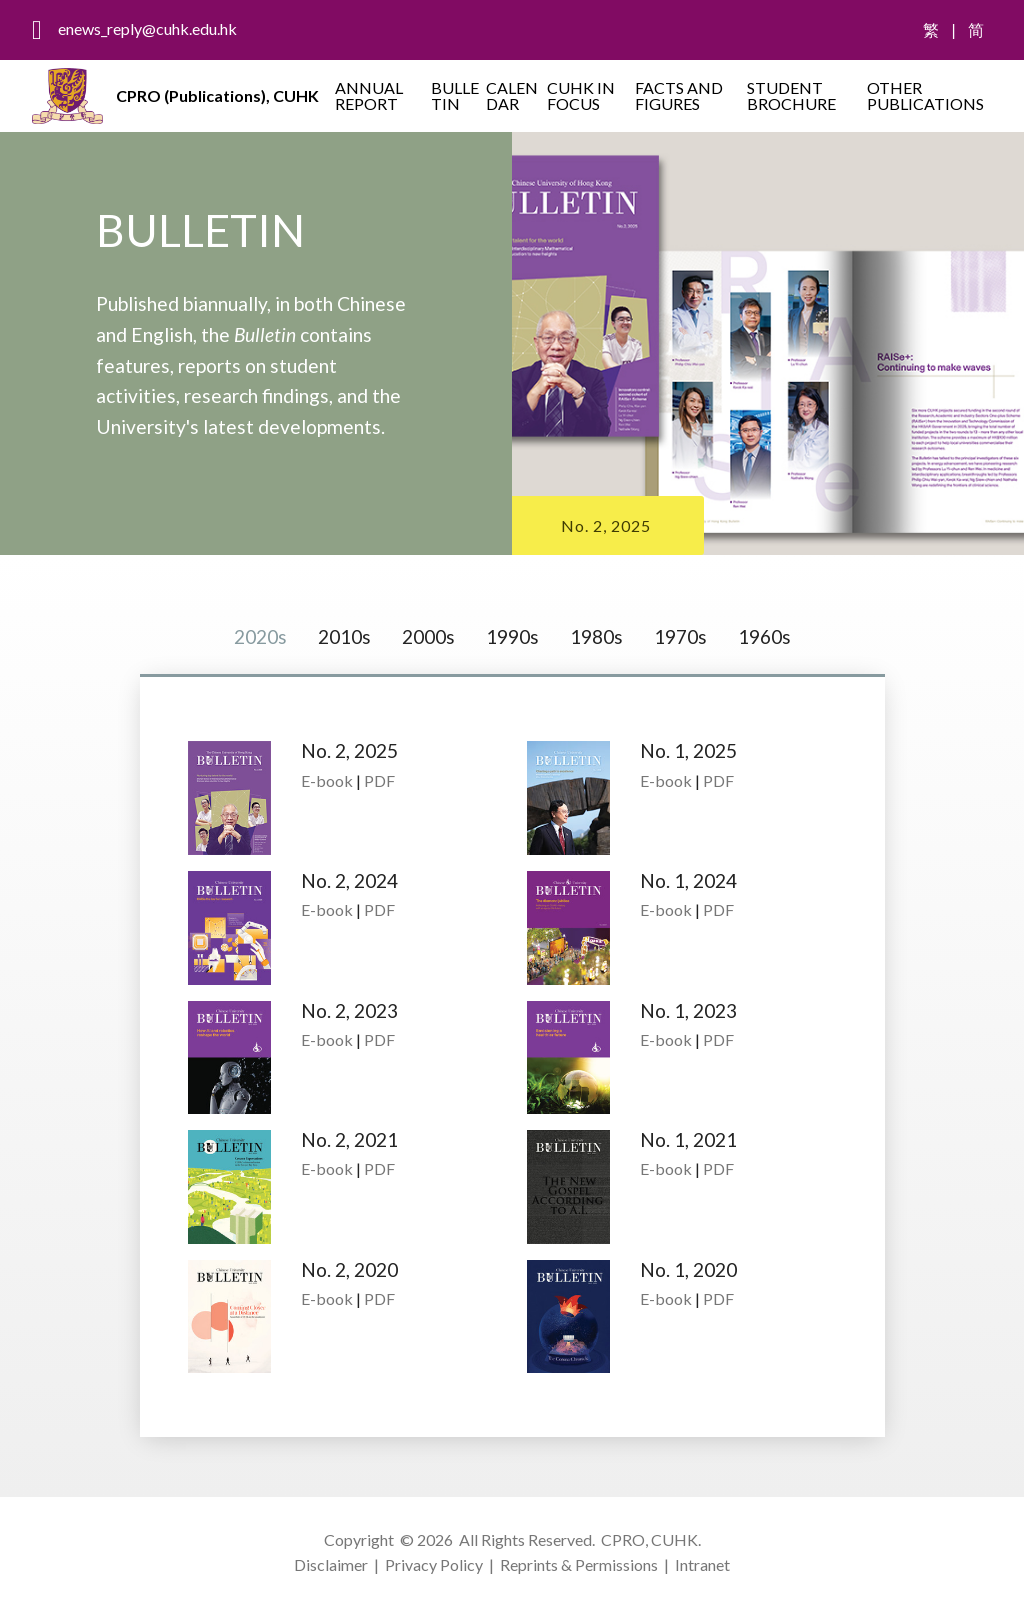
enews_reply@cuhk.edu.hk (147, 28)
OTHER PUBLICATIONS (925, 95)
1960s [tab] (764, 636)
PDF (379, 780)
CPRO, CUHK (649, 1539)
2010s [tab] (344, 636)
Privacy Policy (434, 1564)
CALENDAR (512, 95)
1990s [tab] (512, 636)
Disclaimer (331, 1564)
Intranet (702, 1564)
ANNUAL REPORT (369, 95)
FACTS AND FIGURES (679, 95)
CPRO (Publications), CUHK (217, 95)
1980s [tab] (596, 636)
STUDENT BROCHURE (791, 95)
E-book (327, 780)
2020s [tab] (260, 636)
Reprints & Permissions (579, 1564)
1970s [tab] (680, 636)
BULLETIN (455, 95)
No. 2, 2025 (606, 525)
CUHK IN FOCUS (581, 95)
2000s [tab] (428, 636)
